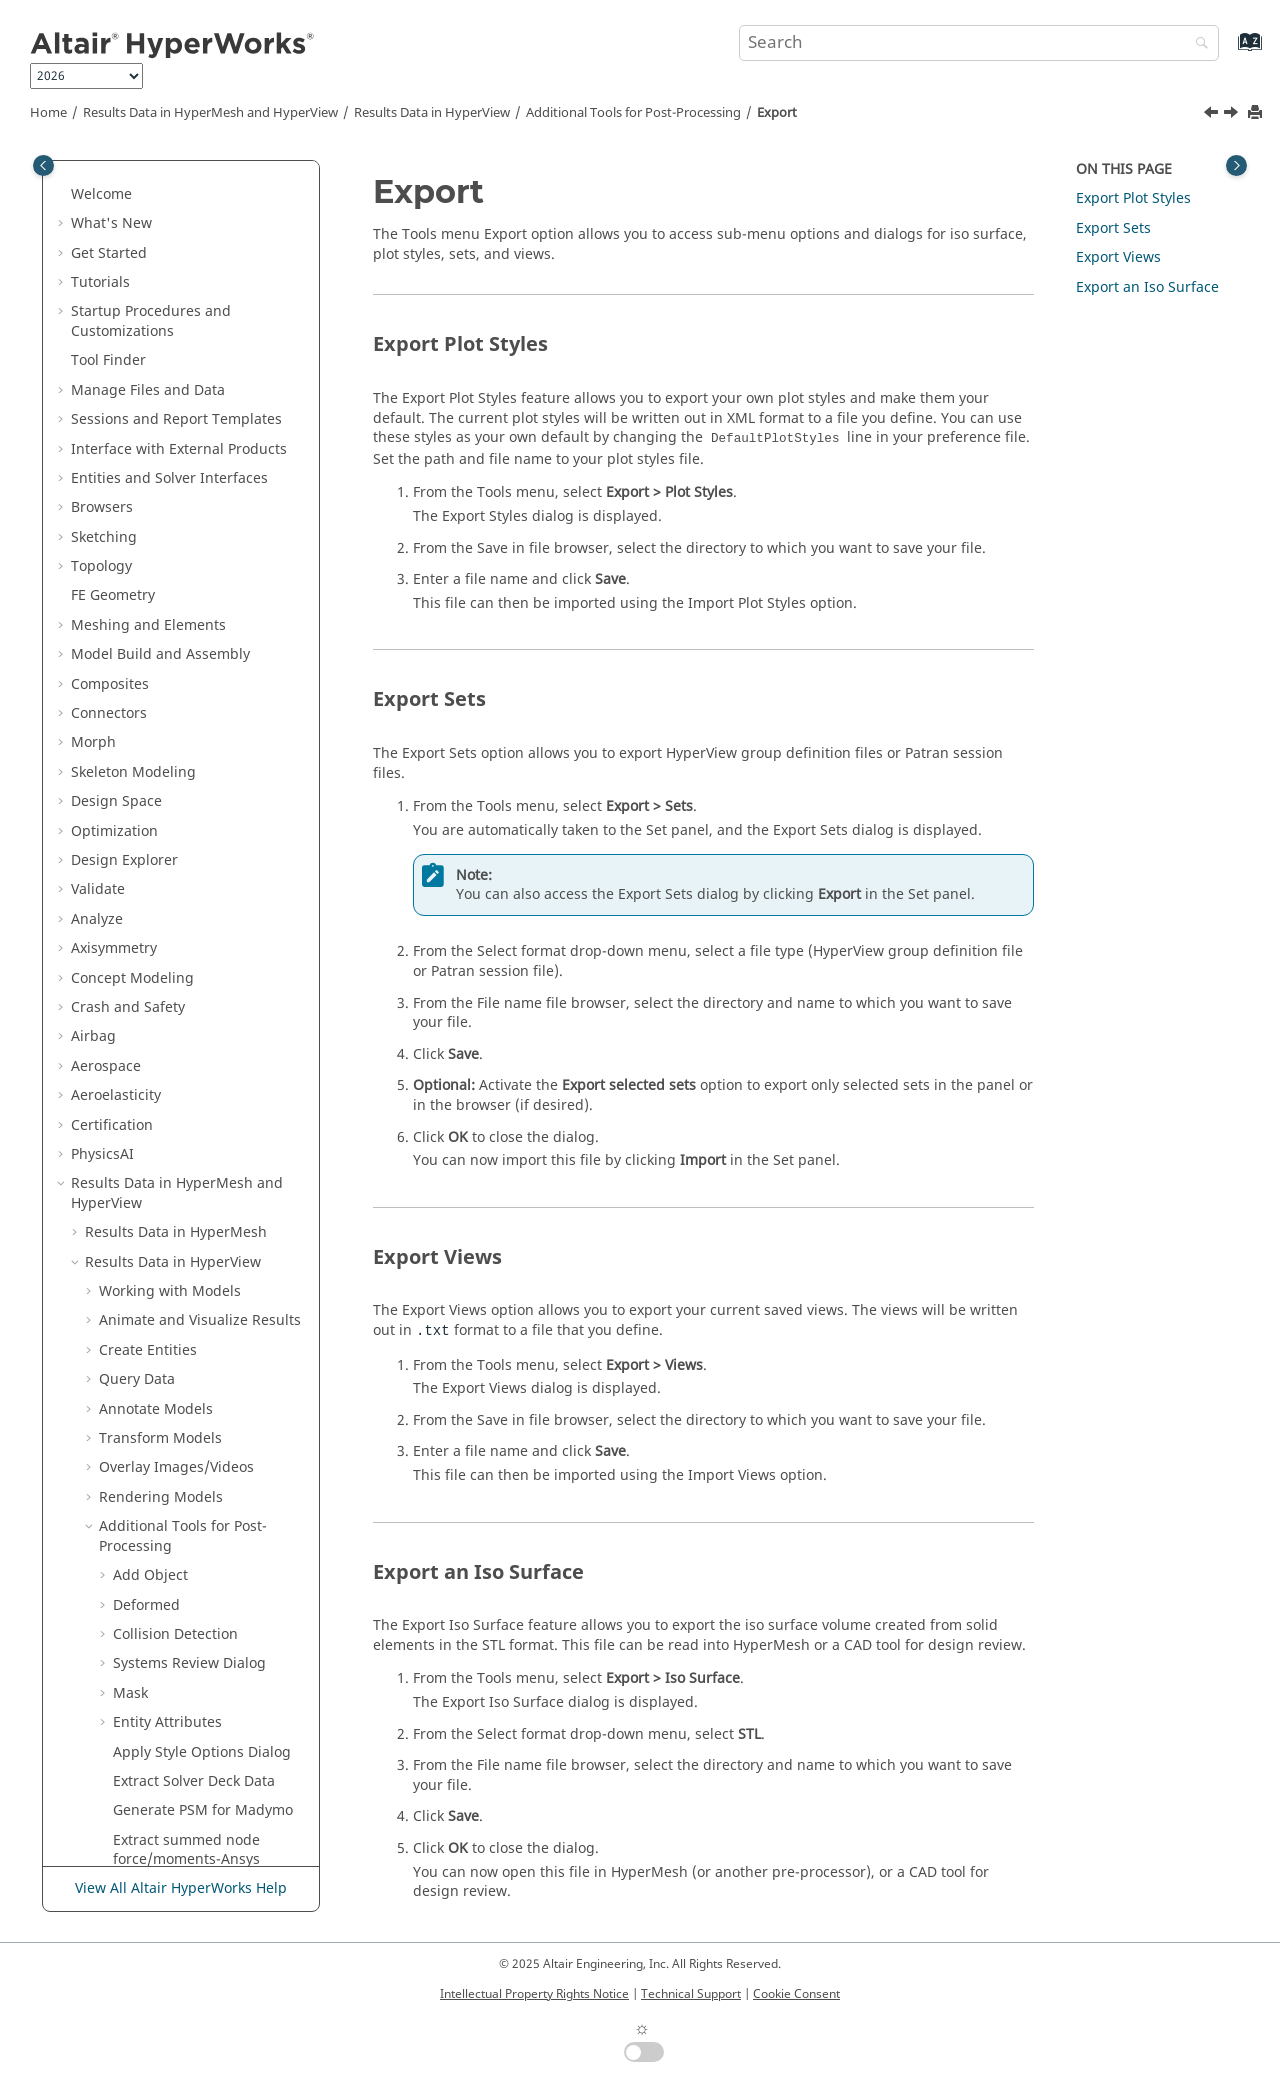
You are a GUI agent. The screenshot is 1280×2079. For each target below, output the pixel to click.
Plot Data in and (165, 1672)
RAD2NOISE (152, 1339)
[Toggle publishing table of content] (43, 165)
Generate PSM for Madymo (203, 1260)
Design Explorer (124, 310)
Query (137, 829)
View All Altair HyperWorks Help (181, 1888)
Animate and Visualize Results (200, 770)
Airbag (93, 486)
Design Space (116, 251)
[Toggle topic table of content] (1236, 165)
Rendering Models (161, 947)
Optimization (114, 281)
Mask (130, 1143)
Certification (112, 575)
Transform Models (160, 888)
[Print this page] (1257, 113)
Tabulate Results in (170, 1770)
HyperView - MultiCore (174, 1603)
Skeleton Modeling (133, 222)
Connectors (109, 163)
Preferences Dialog (162, 1544)
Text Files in (142, 1799)
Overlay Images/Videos (176, 917)
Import (136, 1456)
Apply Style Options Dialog (202, 1202)
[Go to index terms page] (1228, 51)
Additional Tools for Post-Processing (633, 113)
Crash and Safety (128, 457)
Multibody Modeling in (188, 1711)
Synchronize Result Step (194, 1427)
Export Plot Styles (1133, 198)
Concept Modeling (132, 428)
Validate (98, 339)
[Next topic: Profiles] (1233, 115)
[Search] (1197, 44)
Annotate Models (156, 859)
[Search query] (979, 43)
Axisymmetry (114, 398)
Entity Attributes (167, 1172)
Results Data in (432, 113)
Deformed (146, 1055)
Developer (105, 1633)
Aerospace (106, 516)
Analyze (97, 369)
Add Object (150, 1025)
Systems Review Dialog (189, 1113)
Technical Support (691, 1994)
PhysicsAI (102, 604)
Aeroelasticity (116, 545)
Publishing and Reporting (157, 1829)
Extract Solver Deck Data (194, 1231)
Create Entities (148, 800)
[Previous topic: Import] (1213, 115)
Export (777, 113)
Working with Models (170, 741)
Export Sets (1113, 228)
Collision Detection (175, 1084)
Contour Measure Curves (196, 1397)
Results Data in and (210, 113)
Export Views (1118, 257)
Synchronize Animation (190, 1368)
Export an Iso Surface (1147, 287)
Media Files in (156, 1740)
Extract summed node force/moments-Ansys (186, 1300)
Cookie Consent (796, 1994)
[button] (63, 164)
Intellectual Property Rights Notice (534, 1994)
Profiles (124, 1515)
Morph (93, 192)
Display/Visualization (197, 1574)
